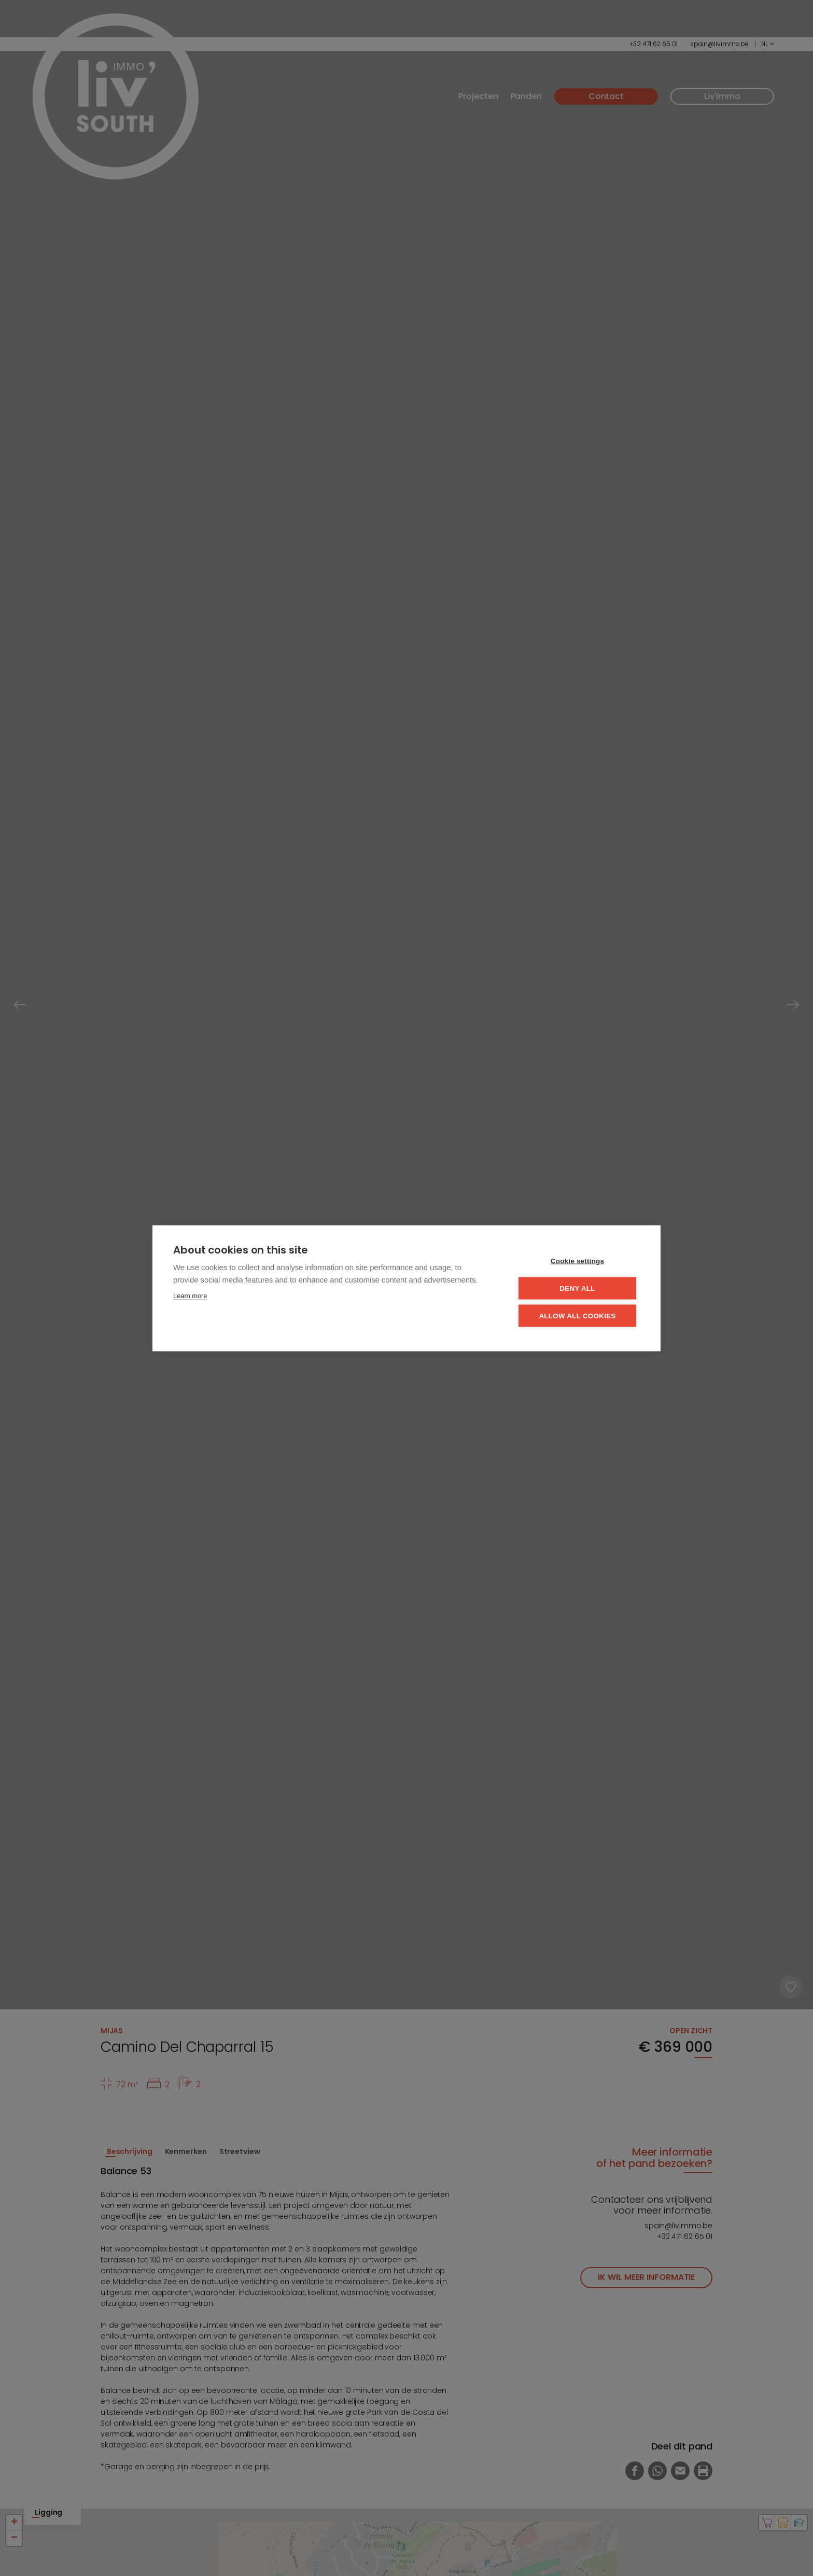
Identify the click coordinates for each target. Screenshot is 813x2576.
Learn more (190, 1295)
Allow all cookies (577, 1315)
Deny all (577, 1288)
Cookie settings (578, 1260)
